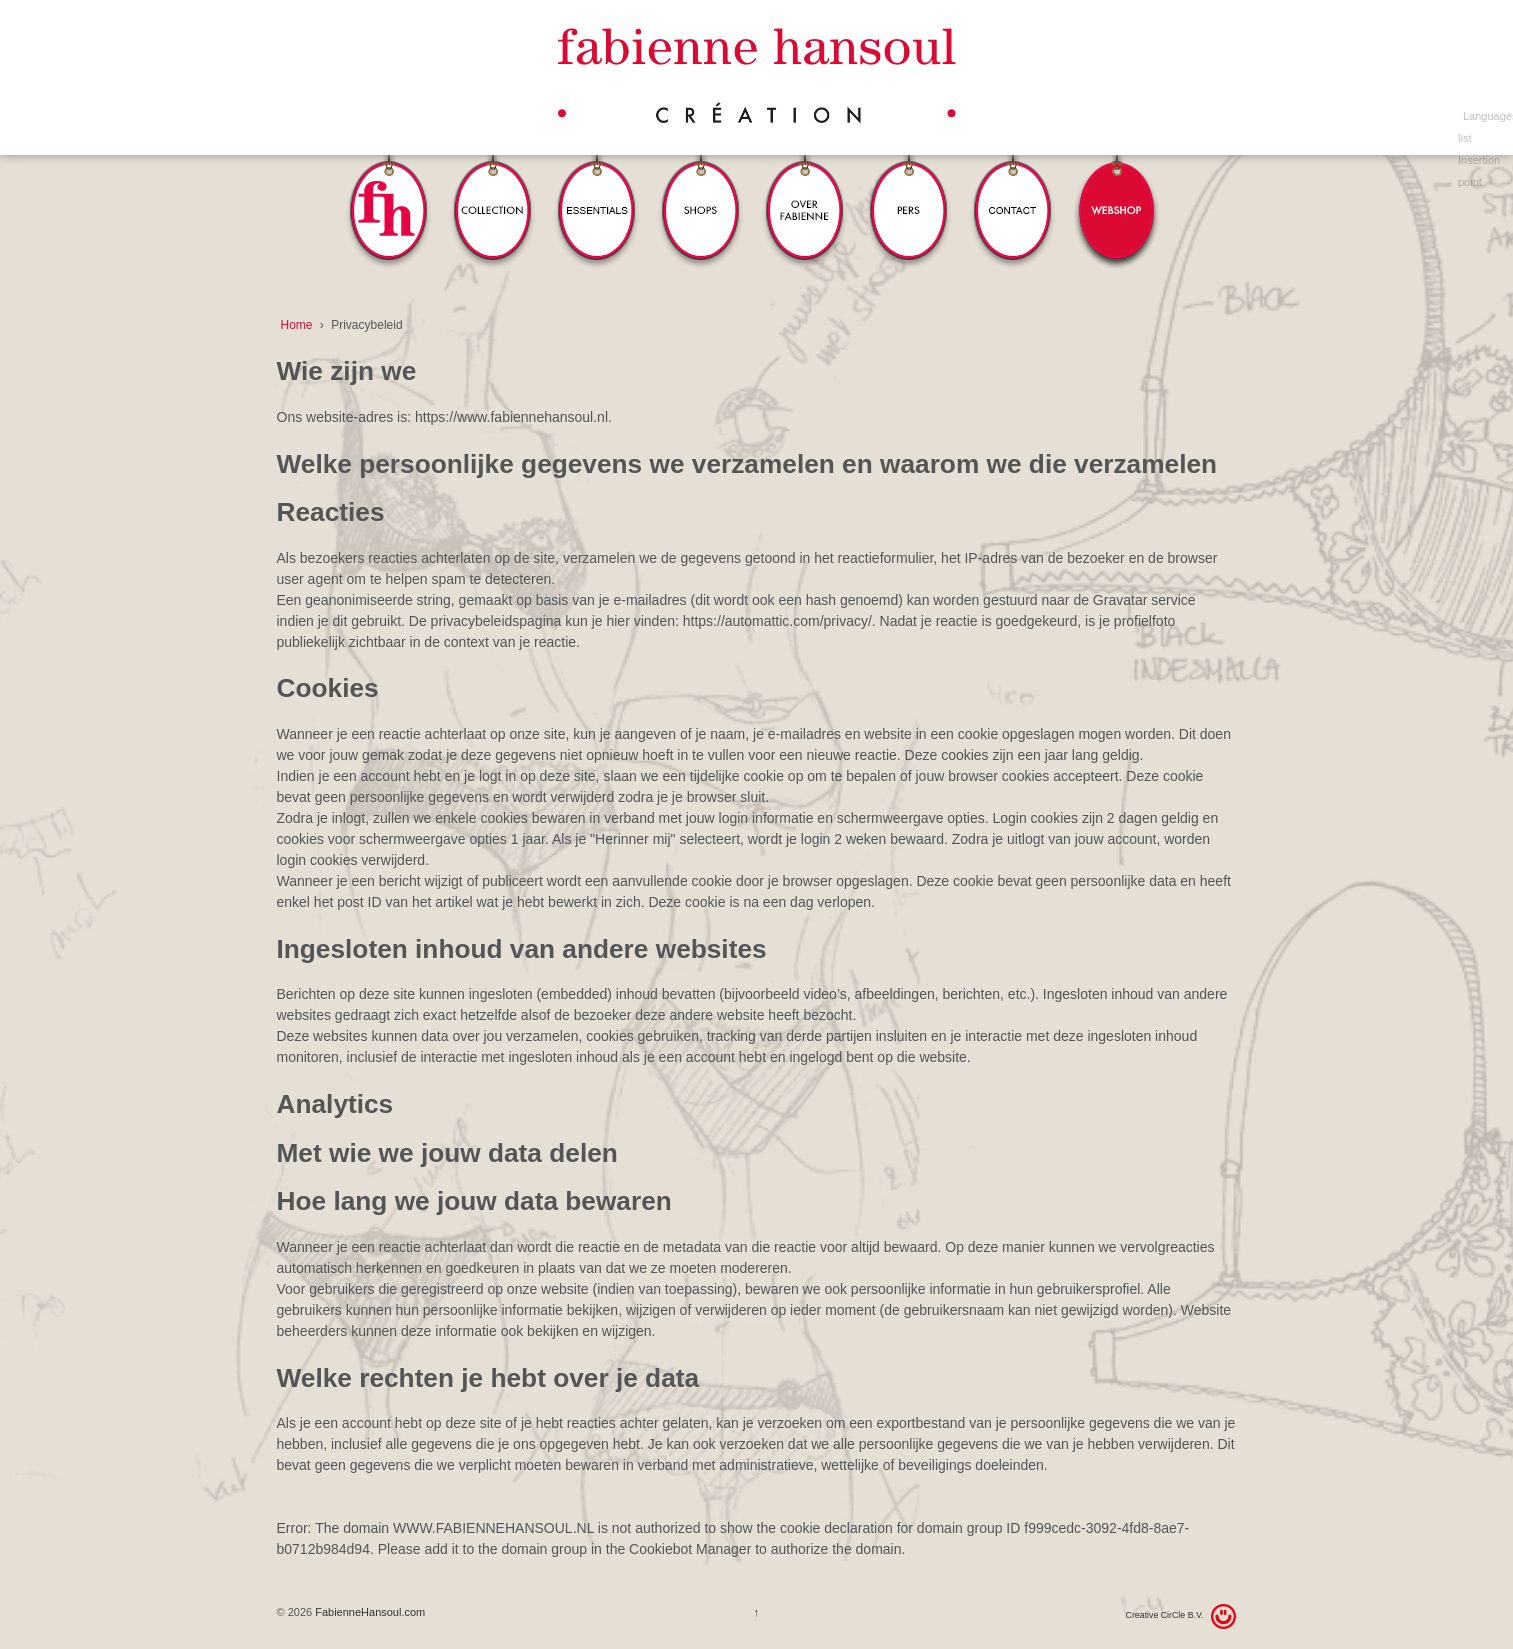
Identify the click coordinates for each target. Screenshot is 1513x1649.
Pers (909, 182)
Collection (493, 182)
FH (389, 182)
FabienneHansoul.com (368, 1612)
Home (297, 325)
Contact (1013, 182)
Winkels (701, 182)
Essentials (597, 182)
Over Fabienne (805, 182)
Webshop (1117, 182)
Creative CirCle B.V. (1165, 1615)
